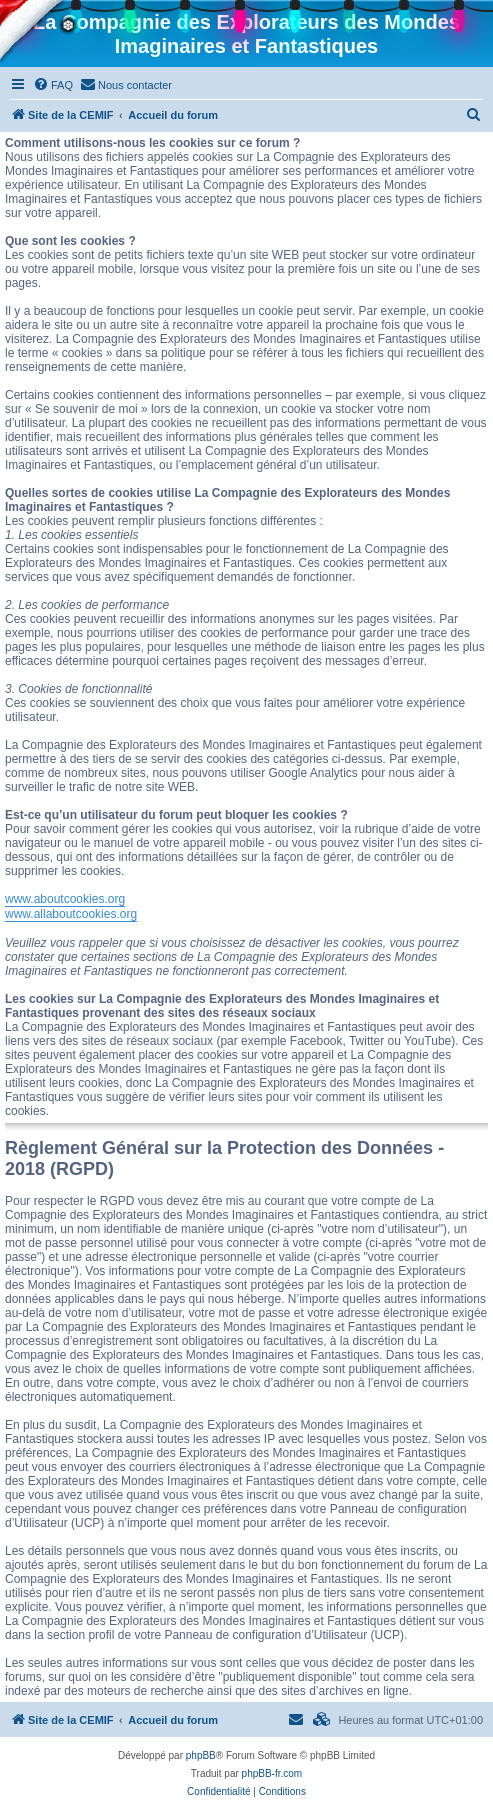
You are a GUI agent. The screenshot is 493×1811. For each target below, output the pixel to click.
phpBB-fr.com (272, 1773)
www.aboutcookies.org (65, 899)
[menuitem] (53, 85)
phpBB (201, 1755)
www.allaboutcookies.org (71, 914)
